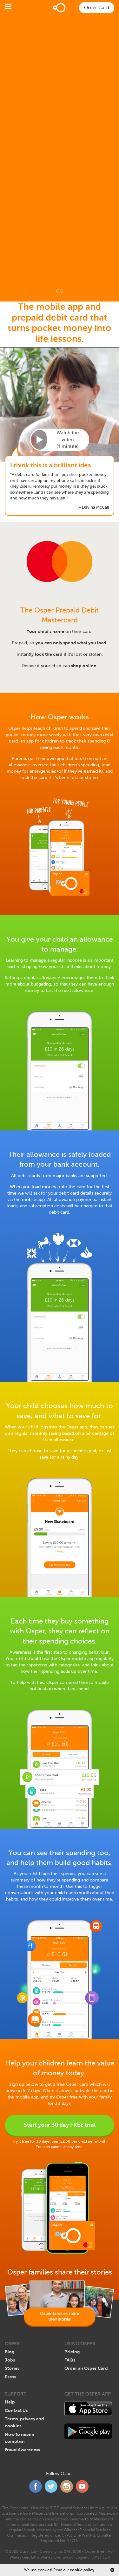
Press (10, 2376)
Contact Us (16, 2410)
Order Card (96, 7)
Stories (12, 2368)
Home (60, 8)
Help (10, 2401)
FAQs (69, 2359)
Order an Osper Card (86, 2368)
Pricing (72, 2351)
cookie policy (82, 2570)
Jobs (10, 2359)
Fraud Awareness (22, 2449)
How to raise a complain (19, 2438)
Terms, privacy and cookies (24, 2422)
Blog (9, 2351)
